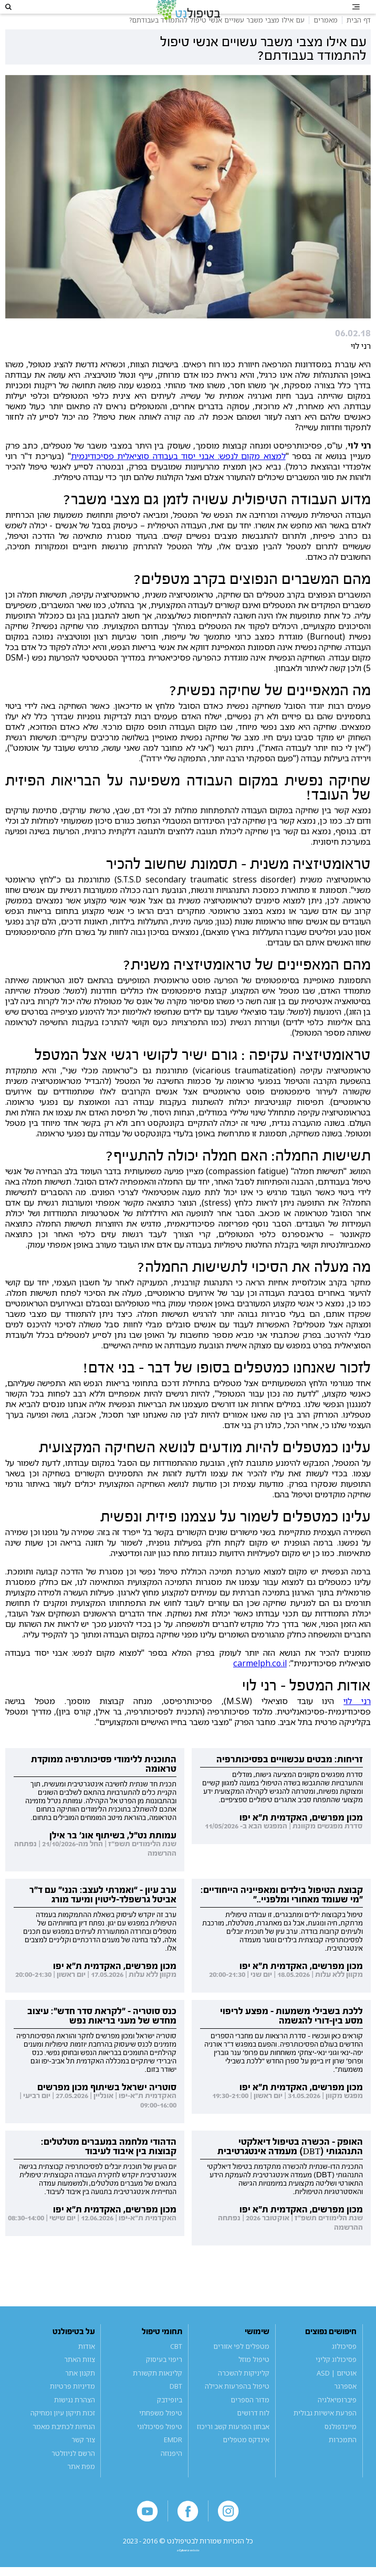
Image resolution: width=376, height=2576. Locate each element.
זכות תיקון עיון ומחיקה (62, 2432)
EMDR (173, 2459)
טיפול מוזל (253, 2380)
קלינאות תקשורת (157, 2393)
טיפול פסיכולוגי (159, 2446)
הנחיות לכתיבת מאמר (64, 2446)
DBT (176, 2406)
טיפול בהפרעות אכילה (237, 2406)
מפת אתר (81, 2486)
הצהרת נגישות (74, 2419)
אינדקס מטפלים (246, 2459)
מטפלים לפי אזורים (241, 2366)
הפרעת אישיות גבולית (325, 2432)
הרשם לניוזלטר (73, 2473)
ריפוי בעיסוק (164, 2380)
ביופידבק (169, 2419)
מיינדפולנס (341, 2446)
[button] (20, 17)
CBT (176, 2366)
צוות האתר (79, 2380)
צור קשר (83, 2459)
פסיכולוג (344, 2366)
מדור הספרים (250, 2419)
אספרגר (345, 2406)
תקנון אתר (80, 2393)
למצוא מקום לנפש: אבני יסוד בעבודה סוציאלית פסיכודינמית (178, 476)
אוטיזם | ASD (337, 2393)
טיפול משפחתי (160, 2432)
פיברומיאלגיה (337, 2419)
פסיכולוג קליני (336, 2380)
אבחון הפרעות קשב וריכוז (233, 2446)
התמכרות (343, 2459)
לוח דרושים (253, 2432)
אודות (86, 2366)
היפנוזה (171, 2473)
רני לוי (357, 1721)
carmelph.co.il (260, 1683)
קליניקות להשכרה (243, 2393)
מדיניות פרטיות (72, 2406)
